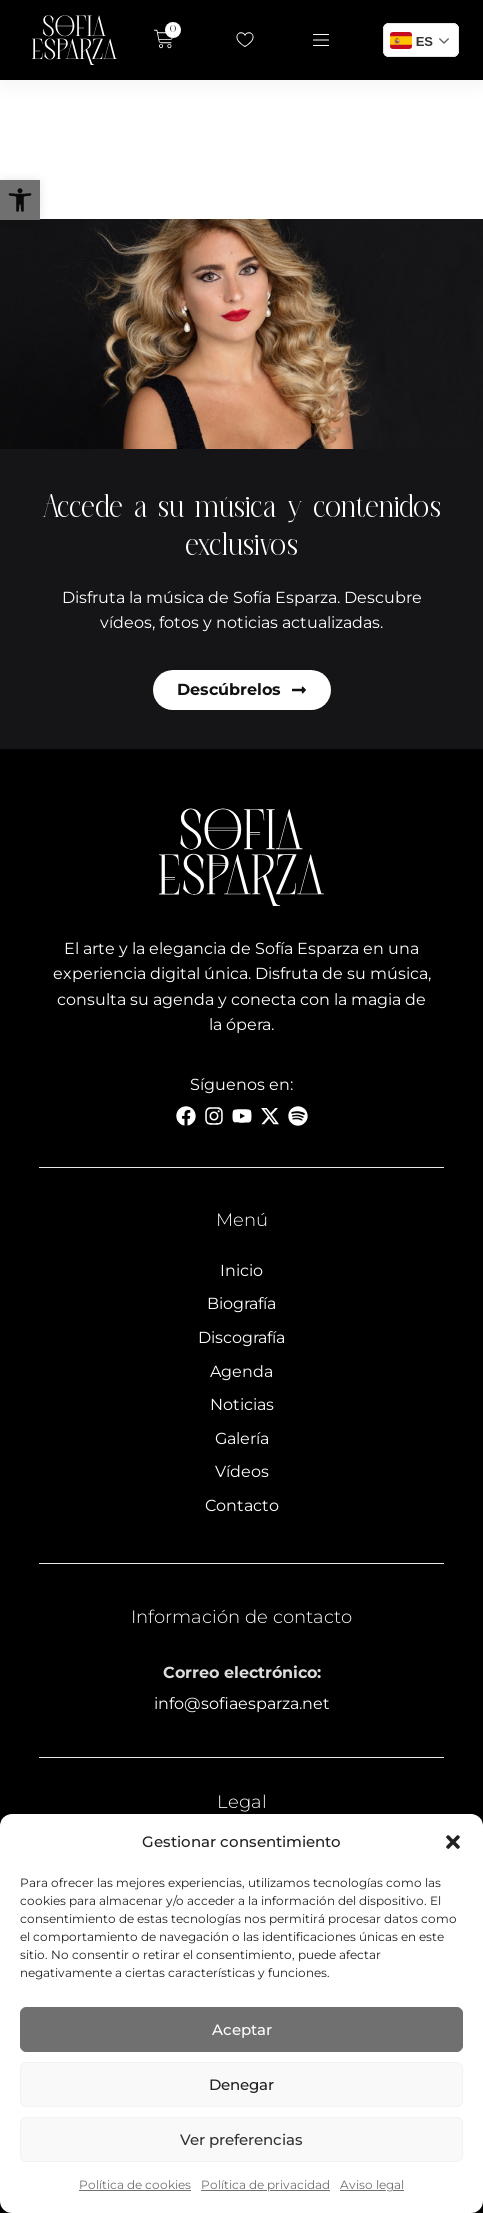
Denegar (241, 2084)
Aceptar (242, 2029)
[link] (20, 200)
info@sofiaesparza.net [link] (242, 1703)
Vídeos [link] (242, 1471)
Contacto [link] (242, 1505)
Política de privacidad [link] (265, 2184)
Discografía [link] (241, 1337)
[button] (453, 1842)
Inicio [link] (241, 1270)
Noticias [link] (242, 1404)
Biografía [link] (241, 1303)
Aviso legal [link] (372, 2184)
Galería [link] (242, 1438)
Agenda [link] (241, 1371)
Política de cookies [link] (135, 2184)
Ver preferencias (241, 2139)
